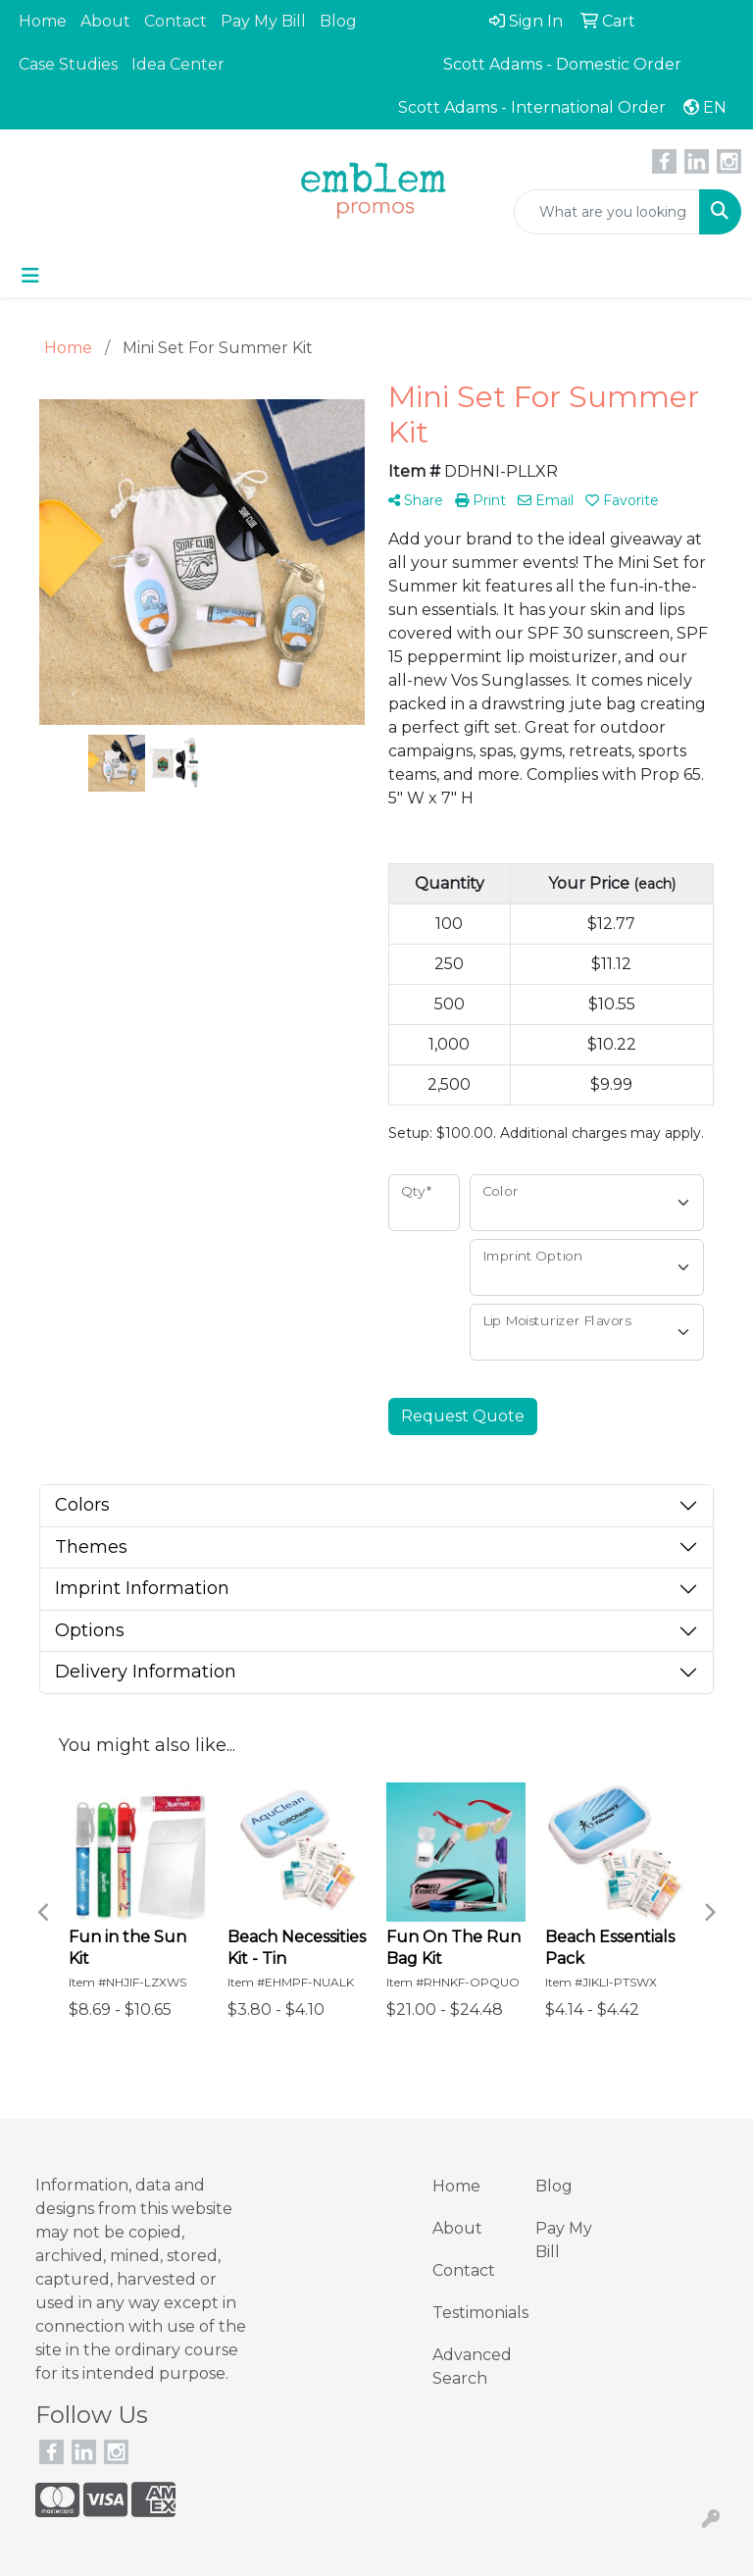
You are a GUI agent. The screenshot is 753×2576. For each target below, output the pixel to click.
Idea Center (178, 64)
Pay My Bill (263, 21)
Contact (175, 21)
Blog (338, 21)
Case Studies (68, 64)
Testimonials (472, 2312)
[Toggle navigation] (30, 275)
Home (43, 21)
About (105, 21)
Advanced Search (472, 2366)
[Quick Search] (607, 211)
